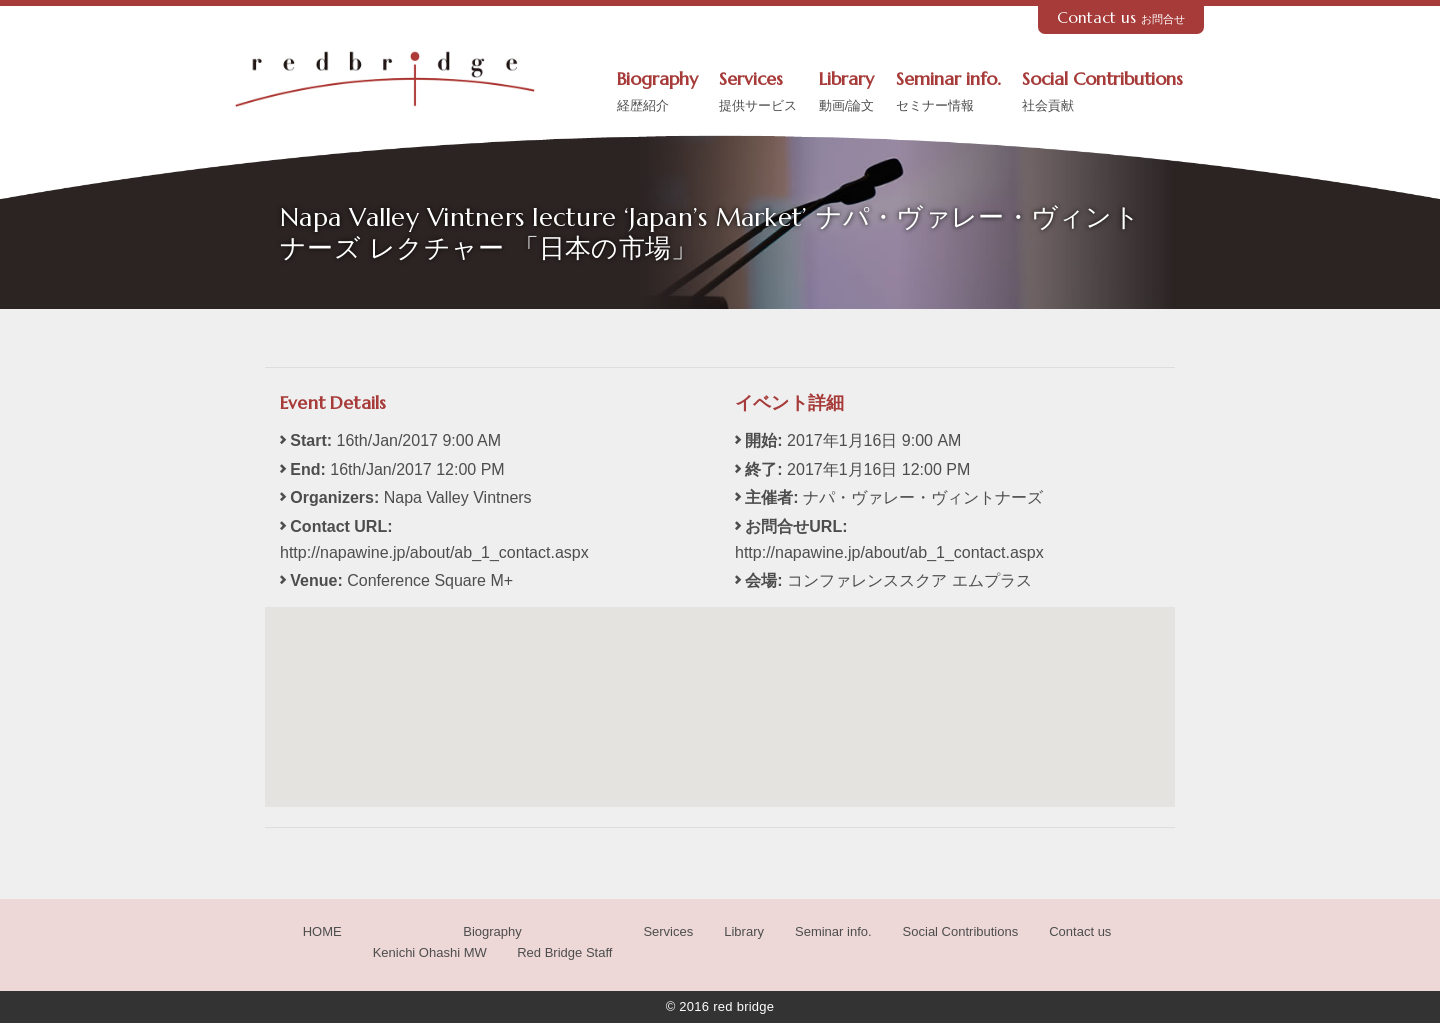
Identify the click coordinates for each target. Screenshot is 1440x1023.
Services (758, 93)
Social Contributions (1102, 93)
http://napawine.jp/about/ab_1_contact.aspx (434, 552)
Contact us (1121, 17)
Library (847, 93)
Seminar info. (948, 93)
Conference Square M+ (430, 580)
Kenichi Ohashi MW (430, 952)
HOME (322, 931)
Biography (657, 93)
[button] (720, 688)
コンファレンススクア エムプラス (909, 580)
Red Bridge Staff (564, 952)
